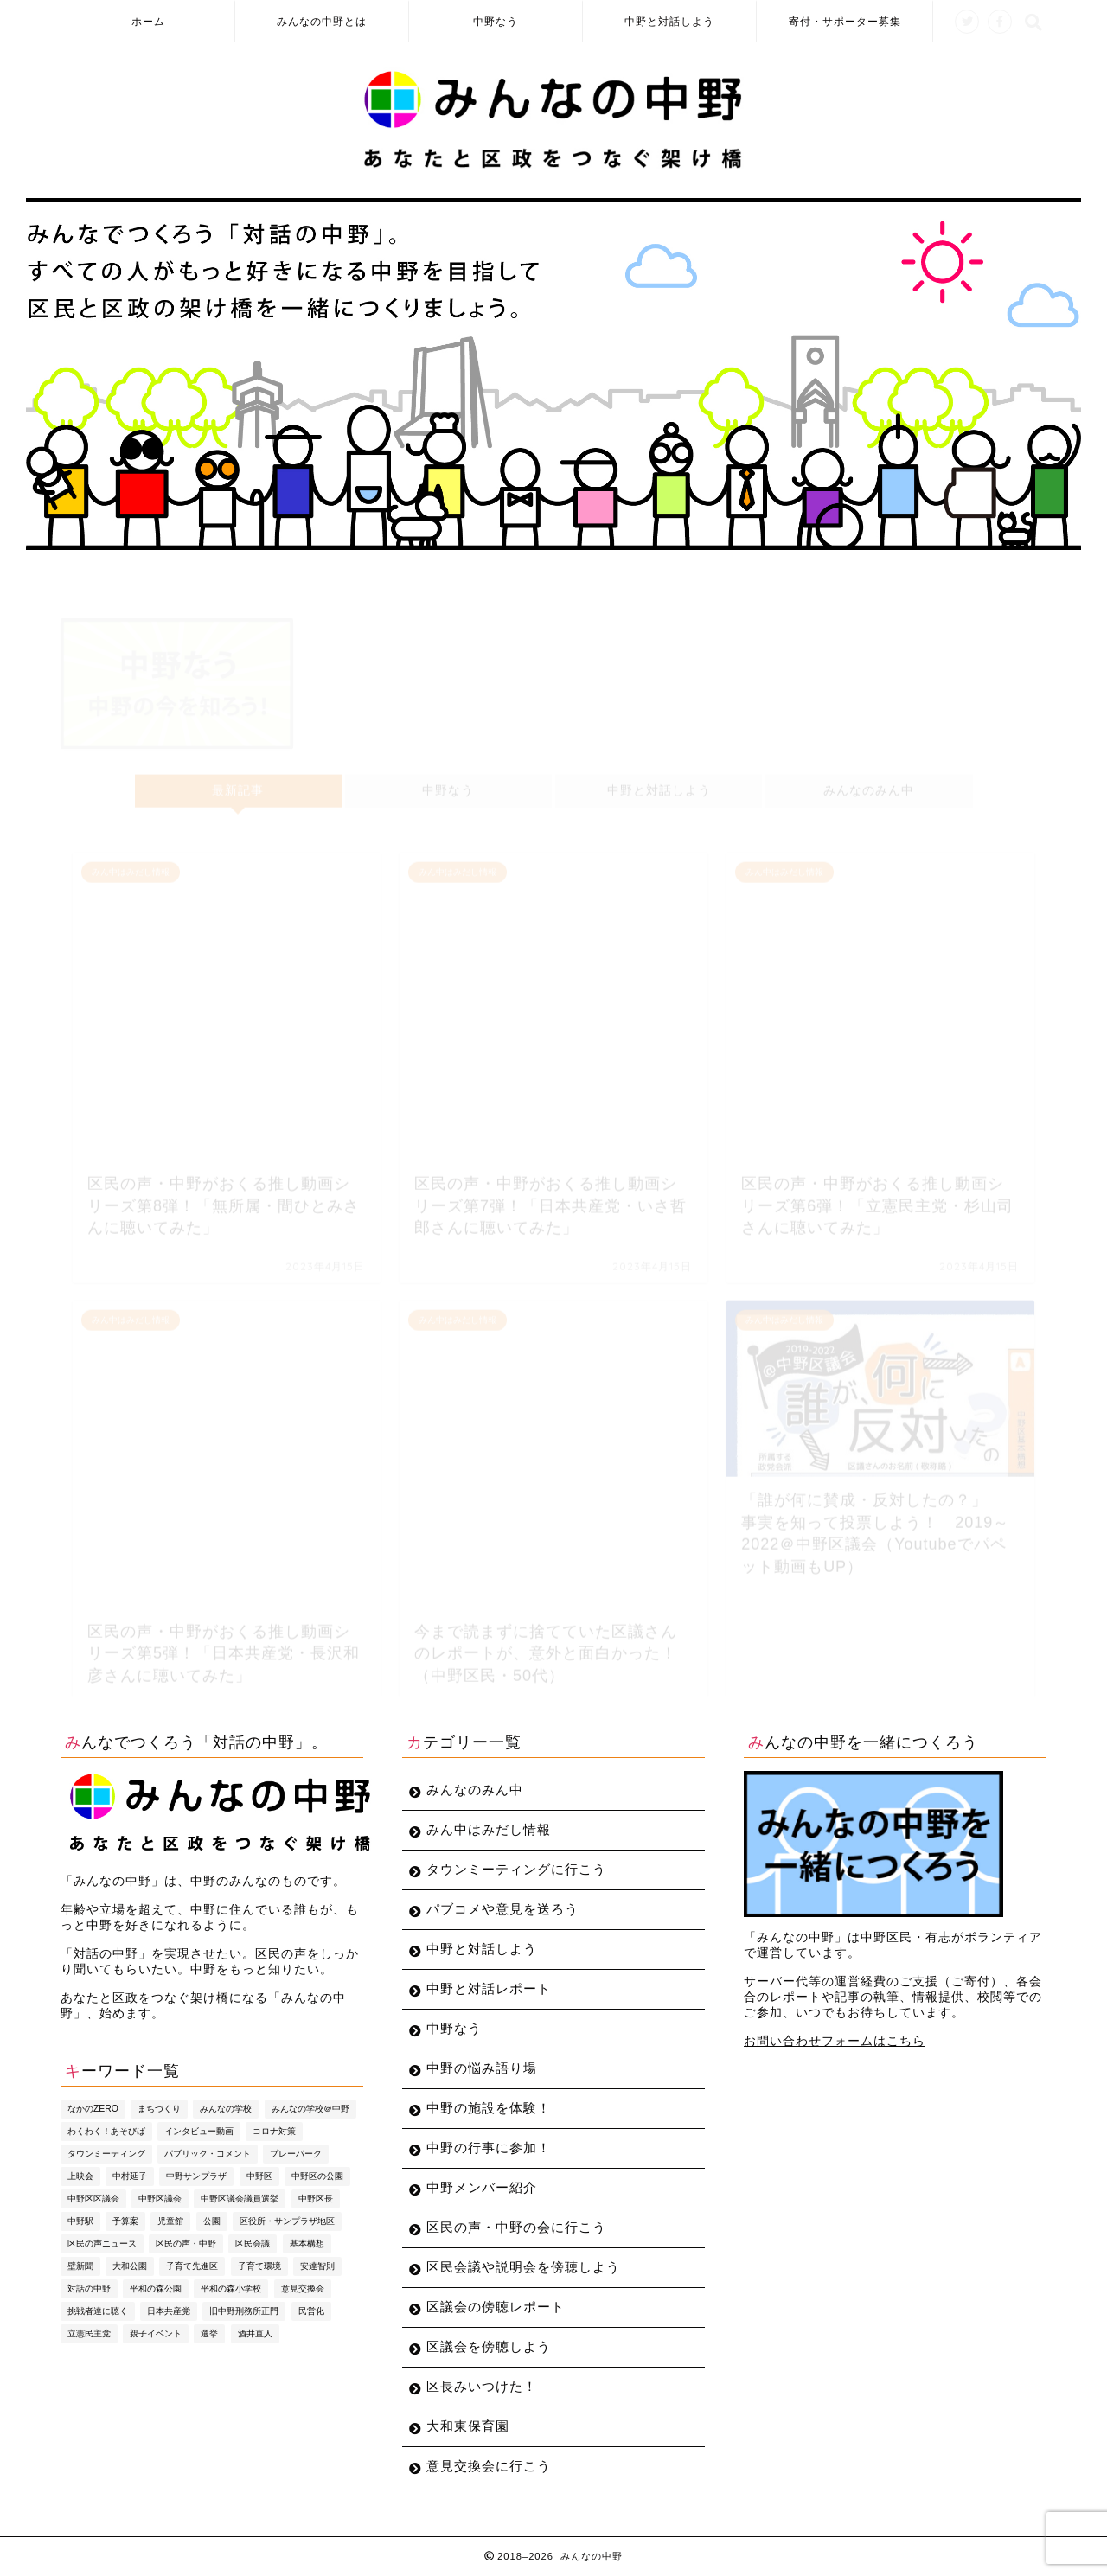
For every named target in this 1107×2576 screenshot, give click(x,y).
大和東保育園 (467, 2426)
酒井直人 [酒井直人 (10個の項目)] (255, 2333)
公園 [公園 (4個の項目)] (212, 2221)
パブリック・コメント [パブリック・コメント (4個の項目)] (207, 2153)
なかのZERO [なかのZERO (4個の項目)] (92, 2108)
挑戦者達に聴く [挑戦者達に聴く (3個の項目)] (97, 2311)
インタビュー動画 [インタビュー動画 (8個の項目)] (199, 2131)
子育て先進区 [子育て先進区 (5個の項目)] (192, 2266)
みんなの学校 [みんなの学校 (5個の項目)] (226, 2108)
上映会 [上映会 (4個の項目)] (80, 2176)
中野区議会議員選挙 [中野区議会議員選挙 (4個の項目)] (239, 2198)
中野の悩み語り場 (481, 2068)
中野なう (495, 21)
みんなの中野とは (322, 21)
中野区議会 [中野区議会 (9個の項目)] (160, 2198)
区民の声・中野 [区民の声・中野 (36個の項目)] (186, 2243)
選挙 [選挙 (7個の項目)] (209, 2333)
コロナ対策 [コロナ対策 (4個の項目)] (274, 2131)
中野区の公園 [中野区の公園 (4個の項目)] (317, 2176)
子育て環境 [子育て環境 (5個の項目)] (259, 2266)
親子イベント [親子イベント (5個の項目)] (156, 2333)
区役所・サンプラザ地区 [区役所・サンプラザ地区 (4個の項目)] (287, 2221)
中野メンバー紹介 (481, 2187)
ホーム (148, 21)
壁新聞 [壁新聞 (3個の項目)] (80, 2266)
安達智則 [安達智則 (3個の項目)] (317, 2266)
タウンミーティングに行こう (516, 1869)
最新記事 (238, 783)
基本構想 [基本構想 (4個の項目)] (307, 2243)
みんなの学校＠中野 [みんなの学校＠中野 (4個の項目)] (310, 2108)
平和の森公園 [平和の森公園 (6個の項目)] (156, 2288)
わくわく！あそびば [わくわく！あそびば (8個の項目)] (106, 2131)
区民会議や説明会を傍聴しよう (523, 2267)
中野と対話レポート (488, 1988)
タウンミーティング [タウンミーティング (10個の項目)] (106, 2153)
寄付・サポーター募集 (845, 21)
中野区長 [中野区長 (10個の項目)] (315, 2198)
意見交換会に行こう (488, 2465)
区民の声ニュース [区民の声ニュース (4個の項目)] (102, 2243)
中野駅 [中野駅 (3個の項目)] (80, 2221)
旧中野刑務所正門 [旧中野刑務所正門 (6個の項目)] (243, 2311)
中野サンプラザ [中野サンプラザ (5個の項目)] (196, 2176)
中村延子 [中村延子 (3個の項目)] (129, 2176)
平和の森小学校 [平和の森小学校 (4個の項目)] (231, 2288)
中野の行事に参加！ (488, 2147)
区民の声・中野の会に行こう (516, 2227)
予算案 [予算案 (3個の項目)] (125, 2221)
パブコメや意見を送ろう (502, 1909)
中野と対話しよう (669, 21)
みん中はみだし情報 (488, 1829)
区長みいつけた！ (481, 2386)
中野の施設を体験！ (488, 2107)
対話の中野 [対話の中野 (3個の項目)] (89, 2288)
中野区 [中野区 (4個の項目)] (259, 2176)
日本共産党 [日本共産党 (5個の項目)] (168, 2311)
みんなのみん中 (868, 783)
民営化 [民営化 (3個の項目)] (311, 2311)
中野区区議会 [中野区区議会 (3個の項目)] (93, 2198)
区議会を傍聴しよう (488, 2346)
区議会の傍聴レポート (495, 2306)
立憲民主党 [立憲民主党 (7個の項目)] (89, 2333)
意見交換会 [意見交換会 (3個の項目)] (302, 2288)
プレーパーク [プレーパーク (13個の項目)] (296, 2153)
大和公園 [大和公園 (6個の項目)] (129, 2266)
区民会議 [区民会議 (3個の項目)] (252, 2243)
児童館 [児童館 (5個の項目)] (170, 2221)
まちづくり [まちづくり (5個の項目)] (159, 2108)
